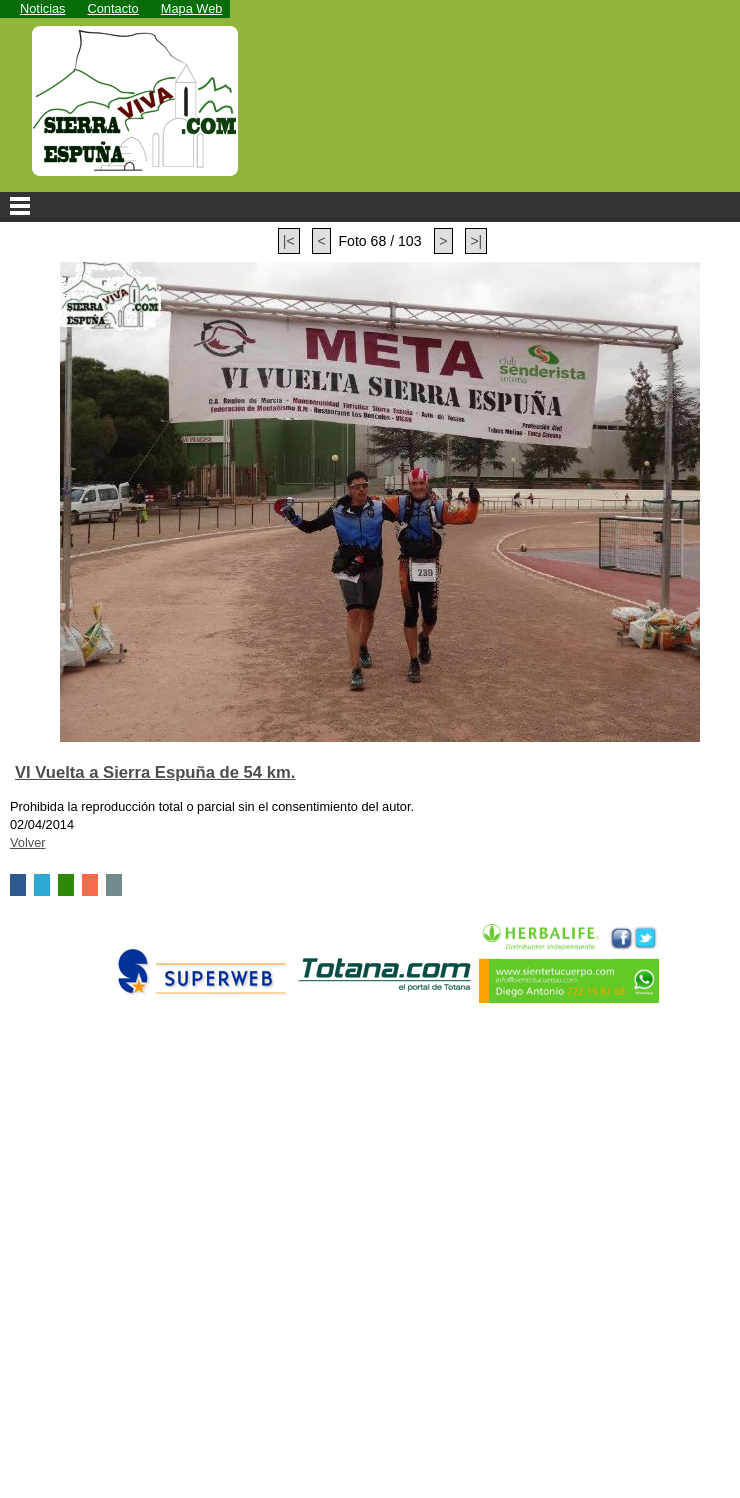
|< (289, 241)
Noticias (43, 8)
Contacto (113, 8)
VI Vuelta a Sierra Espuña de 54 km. (155, 772)
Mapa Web (192, 8)
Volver (28, 842)
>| (476, 241)
